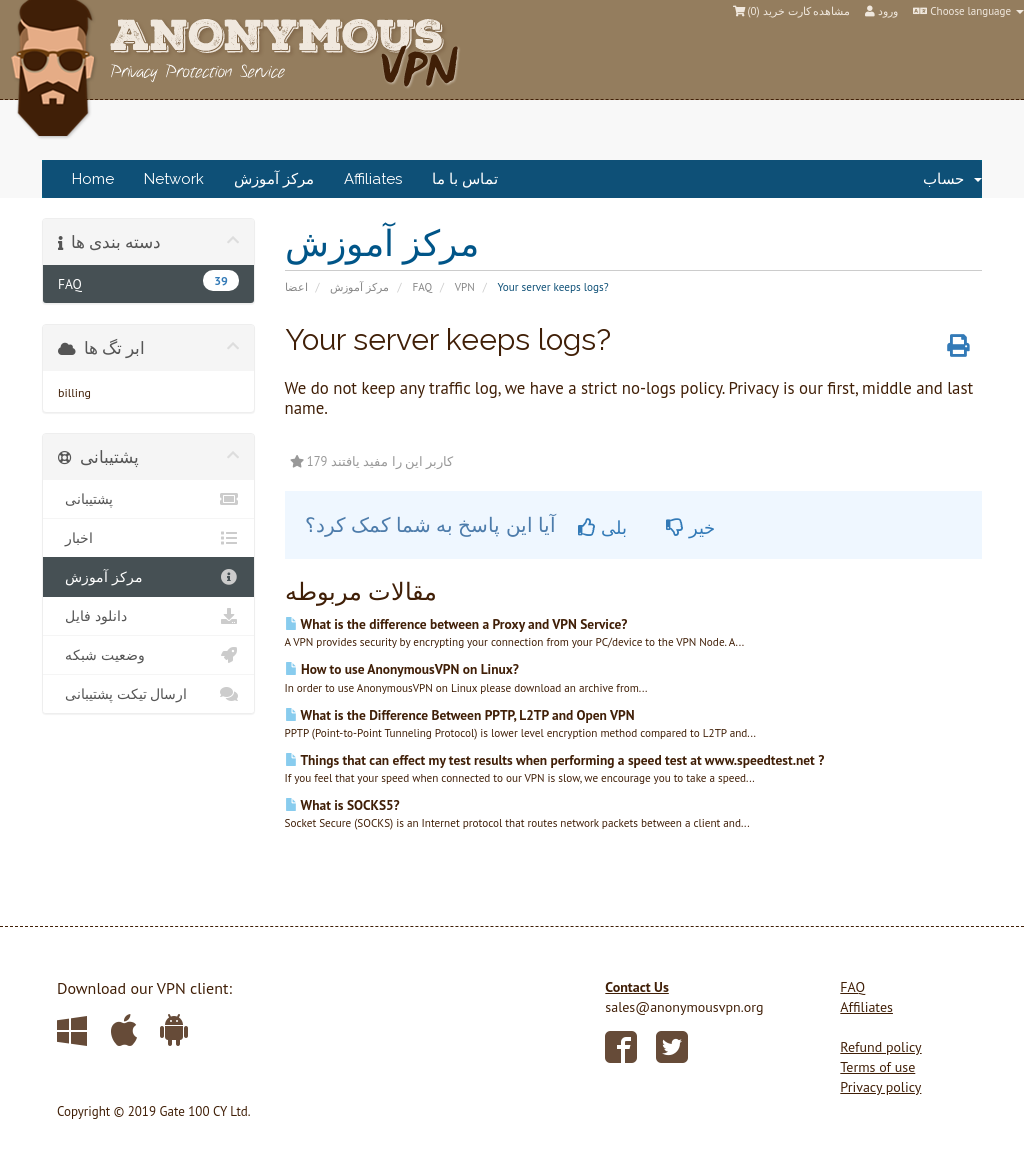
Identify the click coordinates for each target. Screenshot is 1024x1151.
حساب (952, 179)
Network (174, 179)
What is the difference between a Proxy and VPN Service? (456, 624)
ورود (881, 11)
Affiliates (373, 179)
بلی (602, 527)
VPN (465, 287)
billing (74, 392)
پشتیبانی (148, 499)
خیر (690, 527)
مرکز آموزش (274, 179)
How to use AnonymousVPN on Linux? (402, 669)
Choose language (968, 11)
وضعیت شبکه (148, 655)
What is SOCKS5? (342, 805)
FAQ (422, 287)
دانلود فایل (148, 616)
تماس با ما (465, 179)
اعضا (296, 287)
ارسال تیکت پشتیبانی (148, 694)
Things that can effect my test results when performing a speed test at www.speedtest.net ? (555, 760)
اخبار (148, 538)
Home (93, 179)
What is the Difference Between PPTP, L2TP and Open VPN (460, 715)
